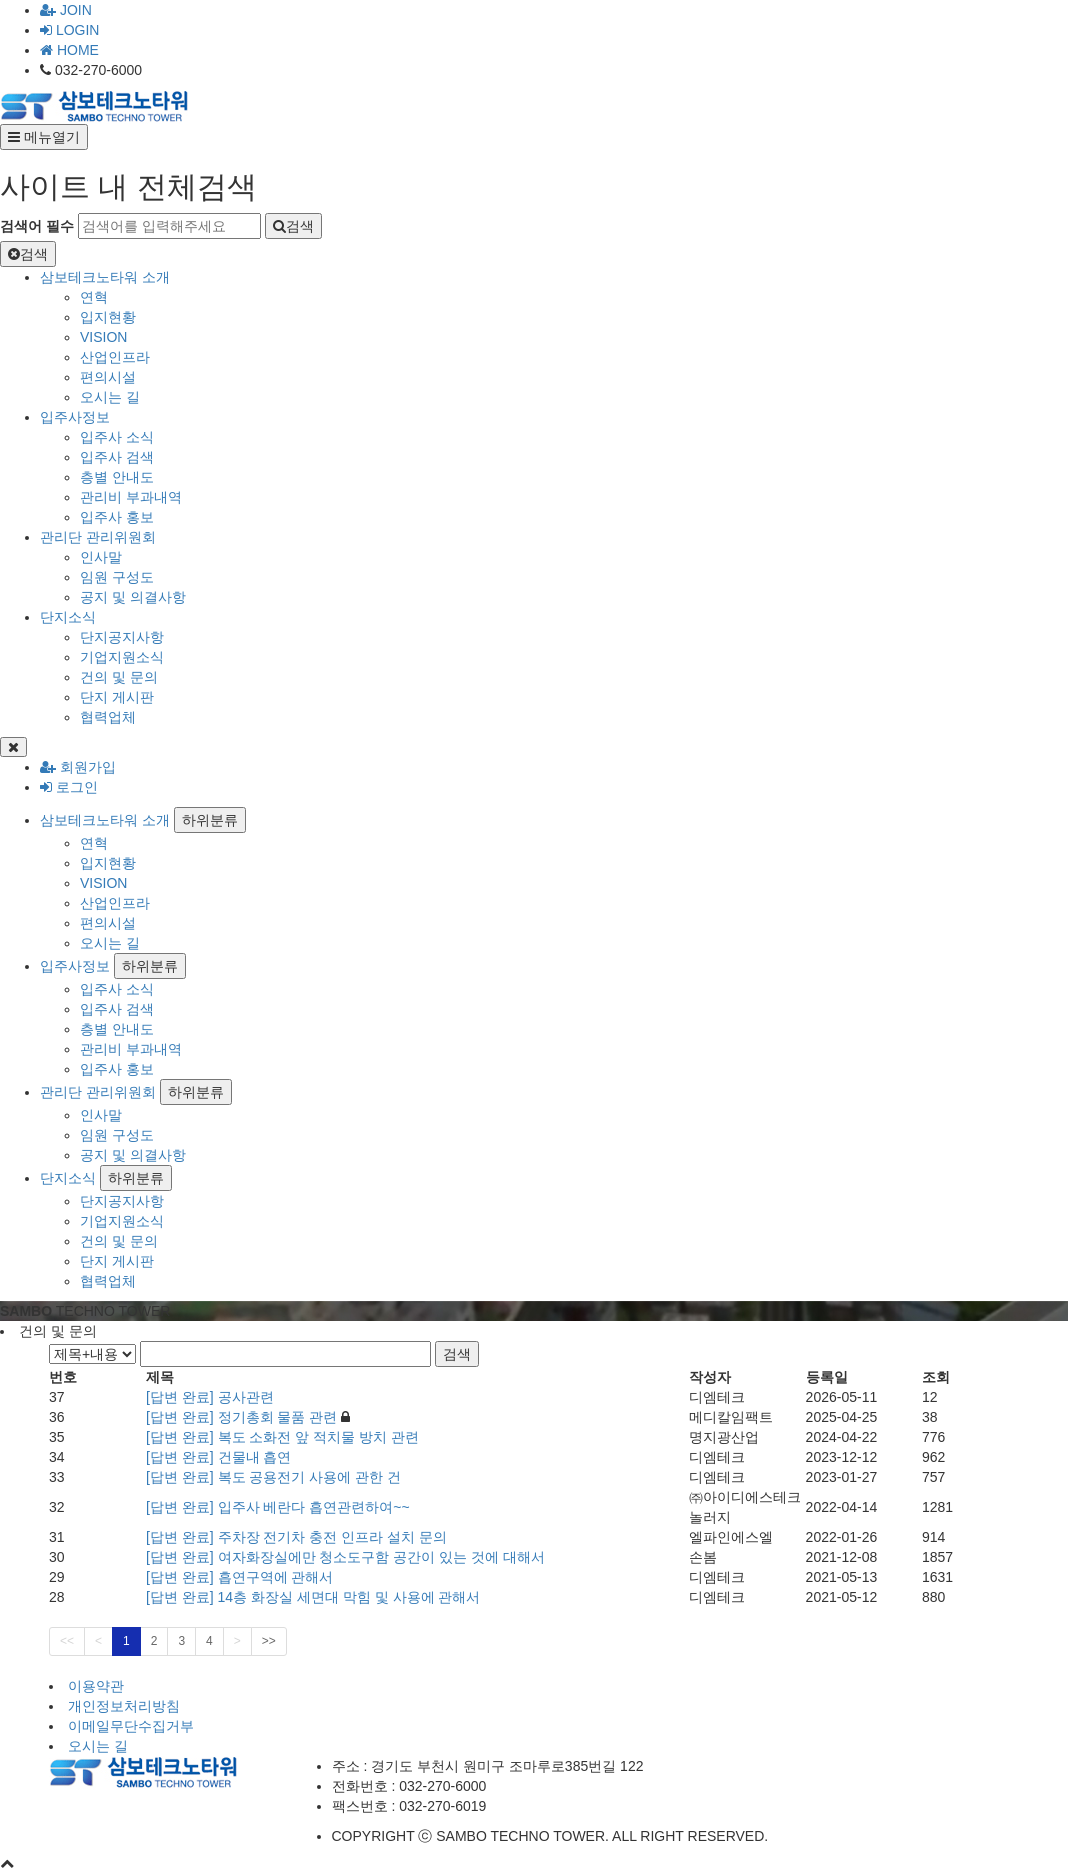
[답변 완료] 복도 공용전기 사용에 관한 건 (273, 1477)
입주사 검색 (117, 457)
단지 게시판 (117, 697)
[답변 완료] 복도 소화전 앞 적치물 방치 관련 (282, 1437)
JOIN (66, 10)
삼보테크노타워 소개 (105, 277)
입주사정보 (75, 417)
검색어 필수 (37, 226)
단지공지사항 (122, 637)
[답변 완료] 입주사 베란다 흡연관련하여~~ (278, 1507)
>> (269, 1641)
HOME (69, 50)
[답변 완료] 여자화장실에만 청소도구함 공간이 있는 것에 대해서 (345, 1557)
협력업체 (108, 717)
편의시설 (108, 377)
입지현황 (108, 317)
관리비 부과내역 (131, 497)
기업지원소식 (122, 657)
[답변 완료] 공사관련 (210, 1397)
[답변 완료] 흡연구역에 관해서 (239, 1577)
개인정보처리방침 (124, 1706)
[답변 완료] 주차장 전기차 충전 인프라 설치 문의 (296, 1537)
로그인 (69, 787)
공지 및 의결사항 (133, 597)
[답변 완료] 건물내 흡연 (218, 1457)
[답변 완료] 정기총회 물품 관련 (243, 1417)
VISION (103, 337)
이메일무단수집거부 (131, 1726)
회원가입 (78, 767)
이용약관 (96, 1686)
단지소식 (68, 617)
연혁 (94, 297)
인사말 (101, 557)
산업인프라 (115, 357)
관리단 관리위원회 (98, 537)
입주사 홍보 (117, 517)
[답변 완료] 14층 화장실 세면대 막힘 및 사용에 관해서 (313, 1597)
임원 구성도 (117, 577)
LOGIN (69, 30)
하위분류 (210, 820)
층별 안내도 (117, 477)
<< (67, 1641)
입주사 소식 (117, 437)
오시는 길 (110, 397)
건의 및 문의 (119, 677)
